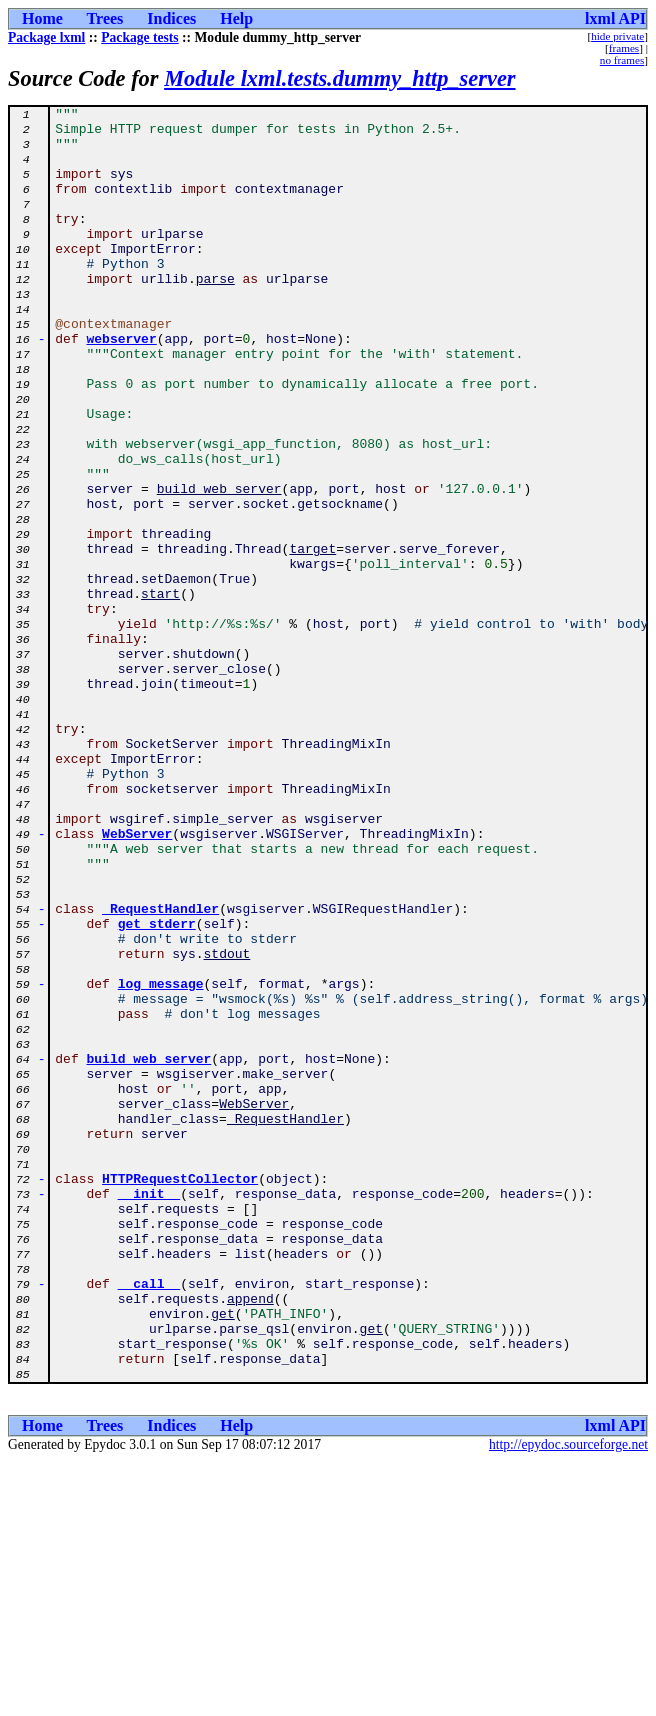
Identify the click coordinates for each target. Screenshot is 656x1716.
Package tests (139, 37)
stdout (227, 1124)
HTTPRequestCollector (180, 1394)
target (312, 638)
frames (624, 48)
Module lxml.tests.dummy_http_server (339, 78)
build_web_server (219, 566)
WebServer (137, 980)
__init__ (149, 1412)
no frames (622, 60)
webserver (122, 386)
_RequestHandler (160, 1070)
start (160, 692)
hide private (617, 36)
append (250, 1538)
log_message (161, 1160)
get (222, 1556)
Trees (105, 18)
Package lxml (46, 37)
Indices (171, 18)
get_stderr (157, 1088)
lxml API (615, 18)
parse (215, 314)
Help (236, 18)
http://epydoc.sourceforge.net (568, 1699)
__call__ (149, 1520)
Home (42, 18)
